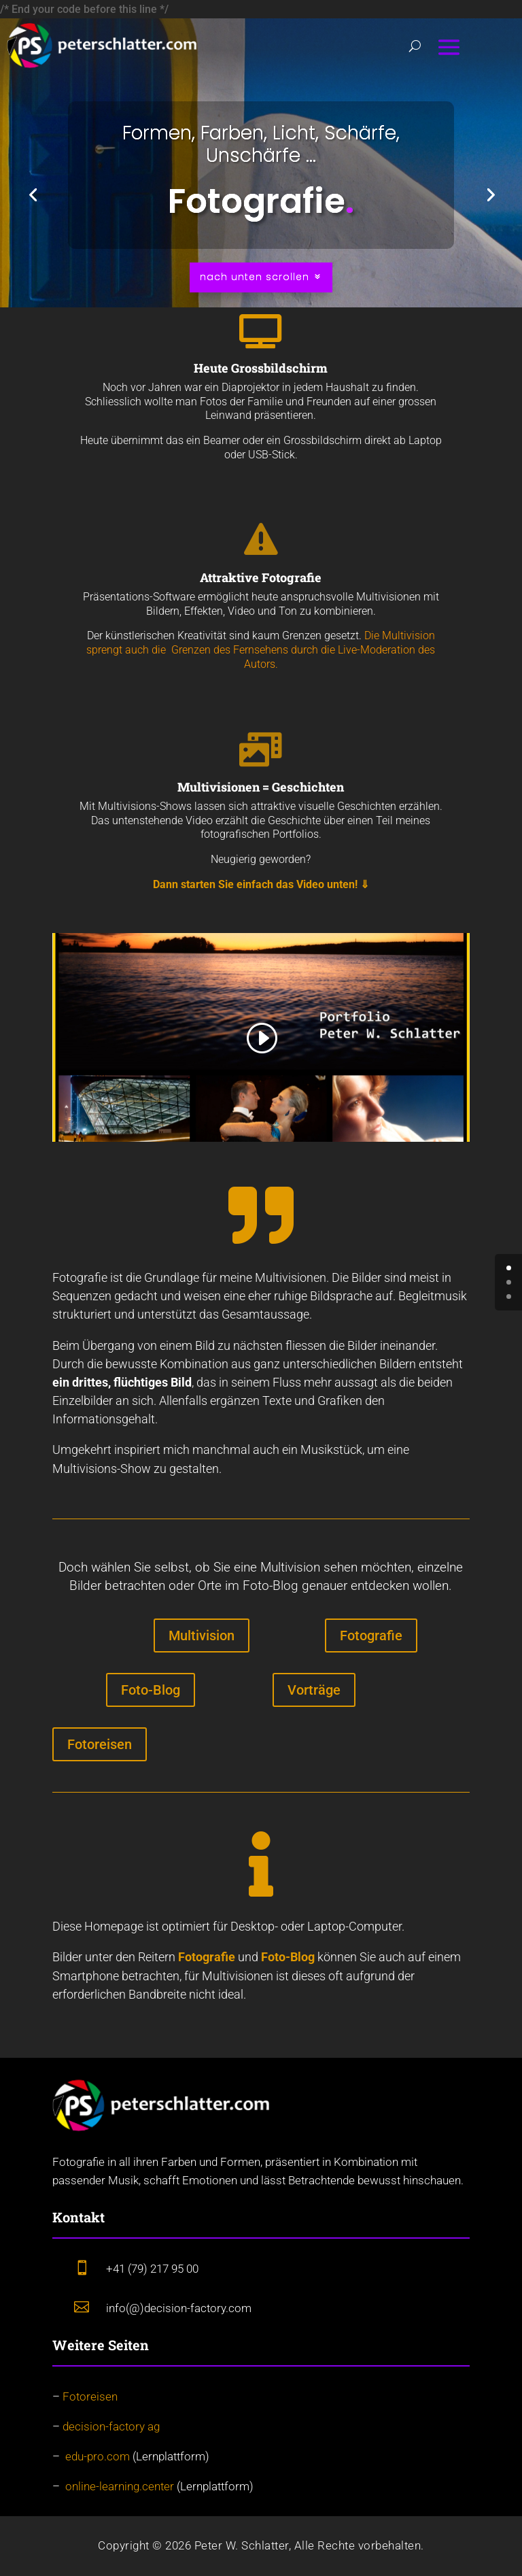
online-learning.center (119, 2486)
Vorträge (314, 1690)
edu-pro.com (97, 2456)
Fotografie (371, 1635)
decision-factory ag (111, 2426)
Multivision (201, 1635)
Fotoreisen (99, 1744)
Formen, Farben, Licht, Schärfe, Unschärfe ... (261, 144)
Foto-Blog (150, 1690)
